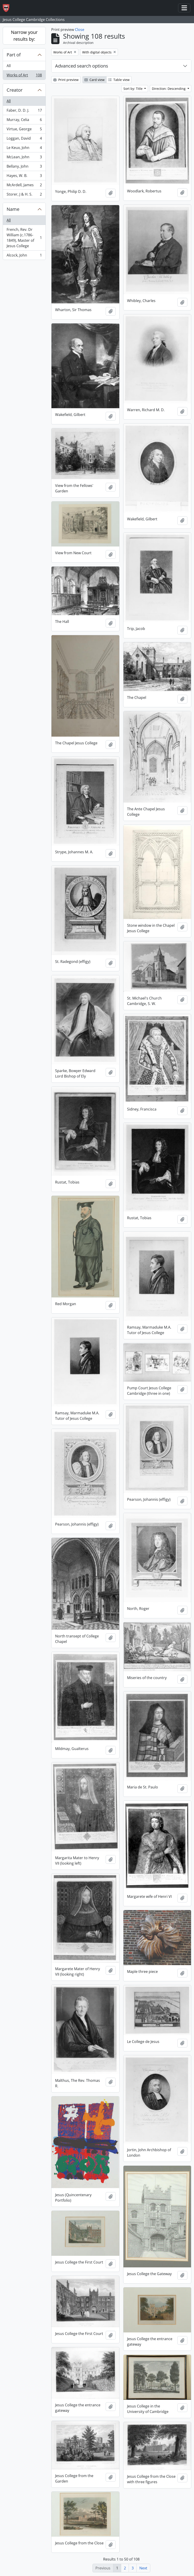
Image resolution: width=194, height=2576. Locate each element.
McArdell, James (24, 186)
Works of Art (24, 76)
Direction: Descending (169, 88)
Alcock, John (24, 256)
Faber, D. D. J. (24, 111)
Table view (119, 80)
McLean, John (24, 158)
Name (13, 209)
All (9, 65)
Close (79, 29)
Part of (14, 55)
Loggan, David (24, 139)
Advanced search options (81, 66)
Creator (15, 90)
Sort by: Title (133, 88)
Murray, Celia (24, 120)
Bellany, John (24, 167)
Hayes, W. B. (24, 176)
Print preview (66, 80)
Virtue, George (24, 130)
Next (143, 2568)
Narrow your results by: (24, 35)
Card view (94, 80)
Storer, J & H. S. (24, 195)
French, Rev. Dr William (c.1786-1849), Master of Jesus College (24, 237)
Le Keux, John (24, 148)
